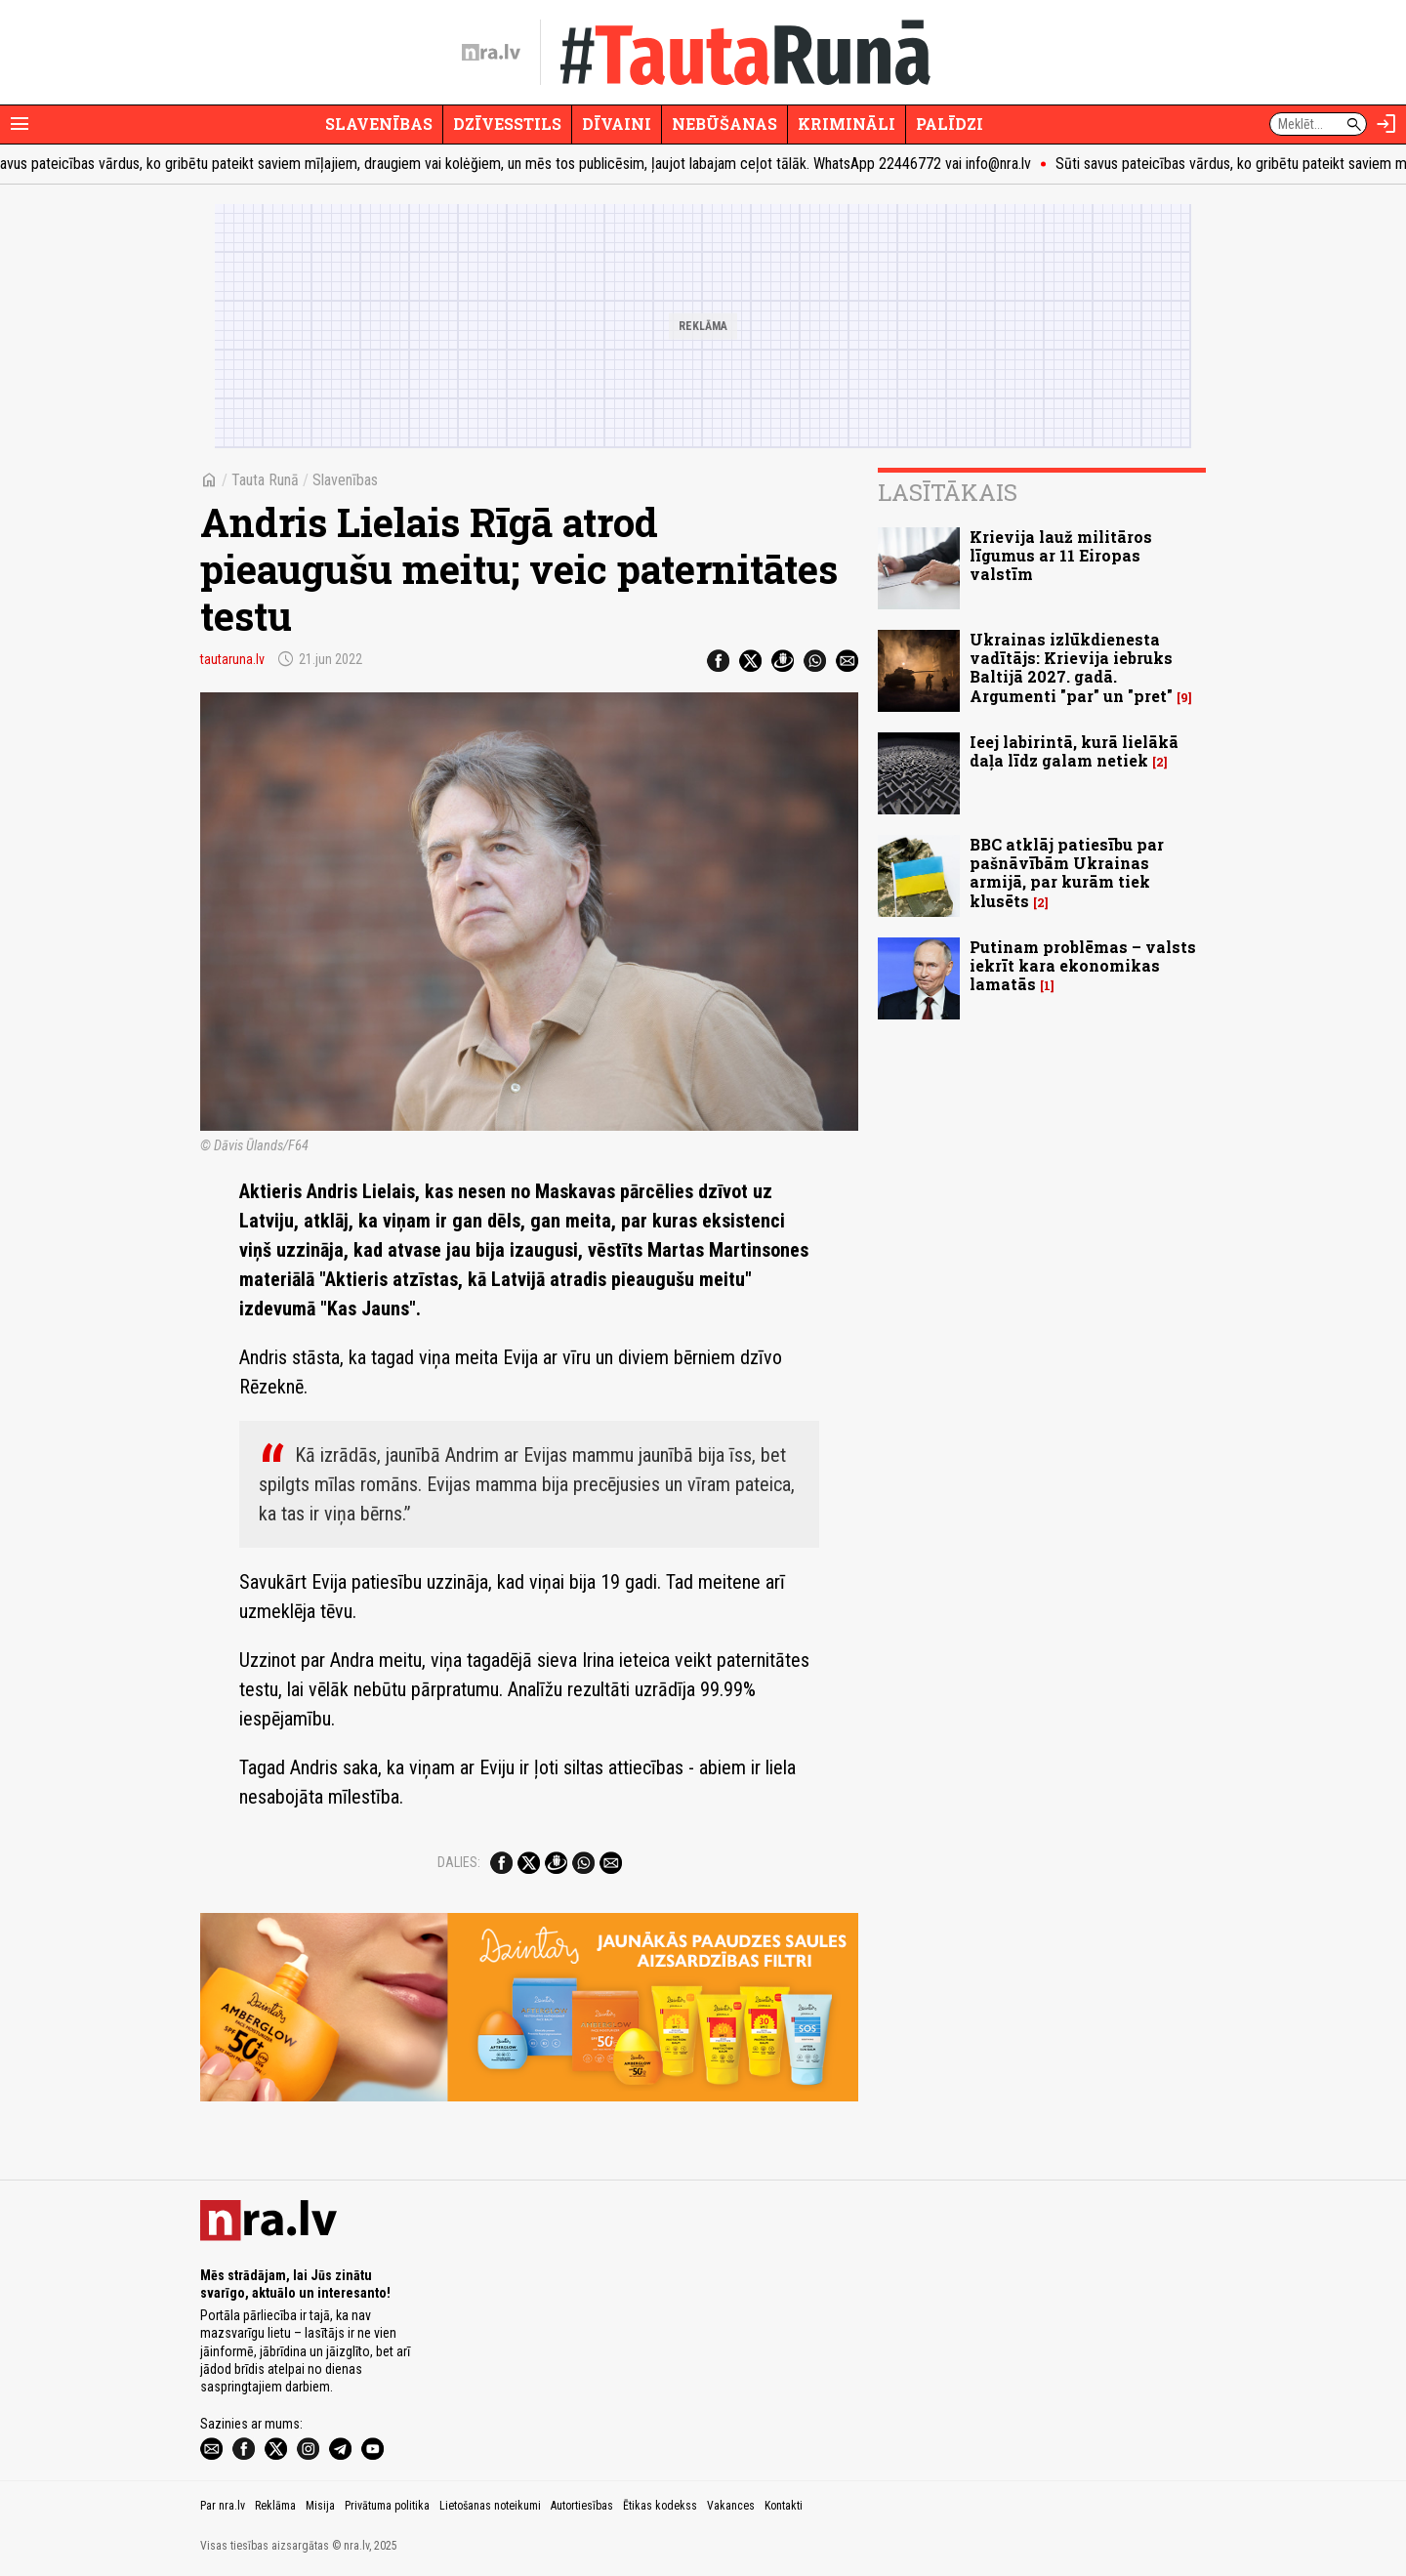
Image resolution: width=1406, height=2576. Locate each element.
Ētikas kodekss (660, 2506)
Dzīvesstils (507, 123)
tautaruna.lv (232, 659)
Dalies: (458, 1862)
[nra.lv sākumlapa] (491, 53)
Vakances (731, 2506)
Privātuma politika (387, 2506)
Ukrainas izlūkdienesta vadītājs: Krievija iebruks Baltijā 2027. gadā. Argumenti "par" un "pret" (1071, 667)
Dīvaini (616, 123)
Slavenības (379, 123)
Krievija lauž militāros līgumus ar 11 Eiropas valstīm (1061, 555)
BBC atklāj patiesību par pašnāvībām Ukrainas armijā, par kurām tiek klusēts (1067, 872)
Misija (320, 2506)
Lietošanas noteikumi (490, 2506)
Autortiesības (582, 2506)
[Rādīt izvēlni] (19, 124)
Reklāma (275, 2506)
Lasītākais (947, 492)
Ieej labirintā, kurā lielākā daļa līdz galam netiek (1074, 750)
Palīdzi (949, 123)
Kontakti (784, 2506)
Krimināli (846, 123)
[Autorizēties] (1386, 124)
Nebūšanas (724, 123)
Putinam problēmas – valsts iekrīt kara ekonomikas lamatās (1083, 965)
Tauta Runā (265, 480)
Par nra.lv (222, 2506)
